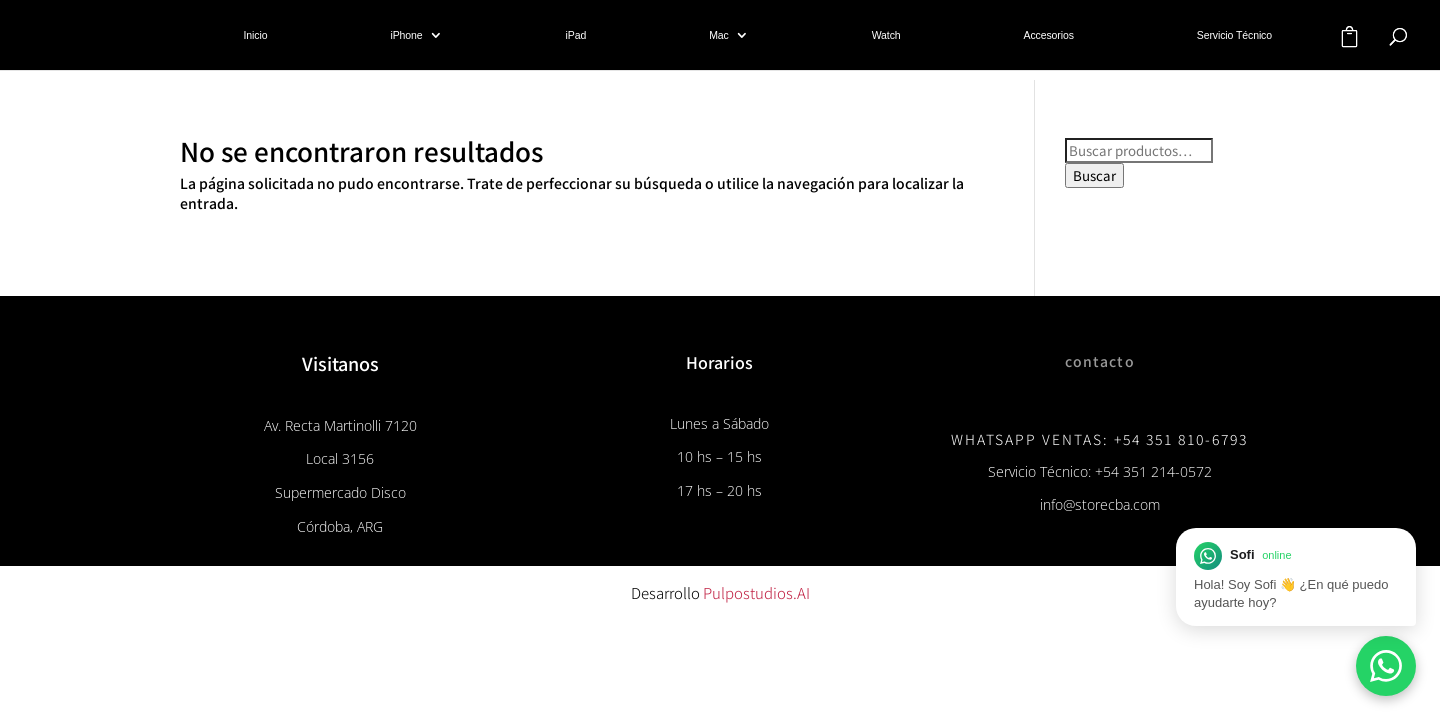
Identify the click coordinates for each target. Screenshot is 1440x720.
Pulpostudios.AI (756, 592)
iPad (576, 35)
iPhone (406, 35)
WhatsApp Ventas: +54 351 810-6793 (1099, 439)
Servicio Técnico (1234, 35)
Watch (886, 35)
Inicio (256, 35)
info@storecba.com (1100, 504)
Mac (719, 35)
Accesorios (1049, 35)
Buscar (1094, 175)
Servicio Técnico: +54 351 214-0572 (1100, 471)
